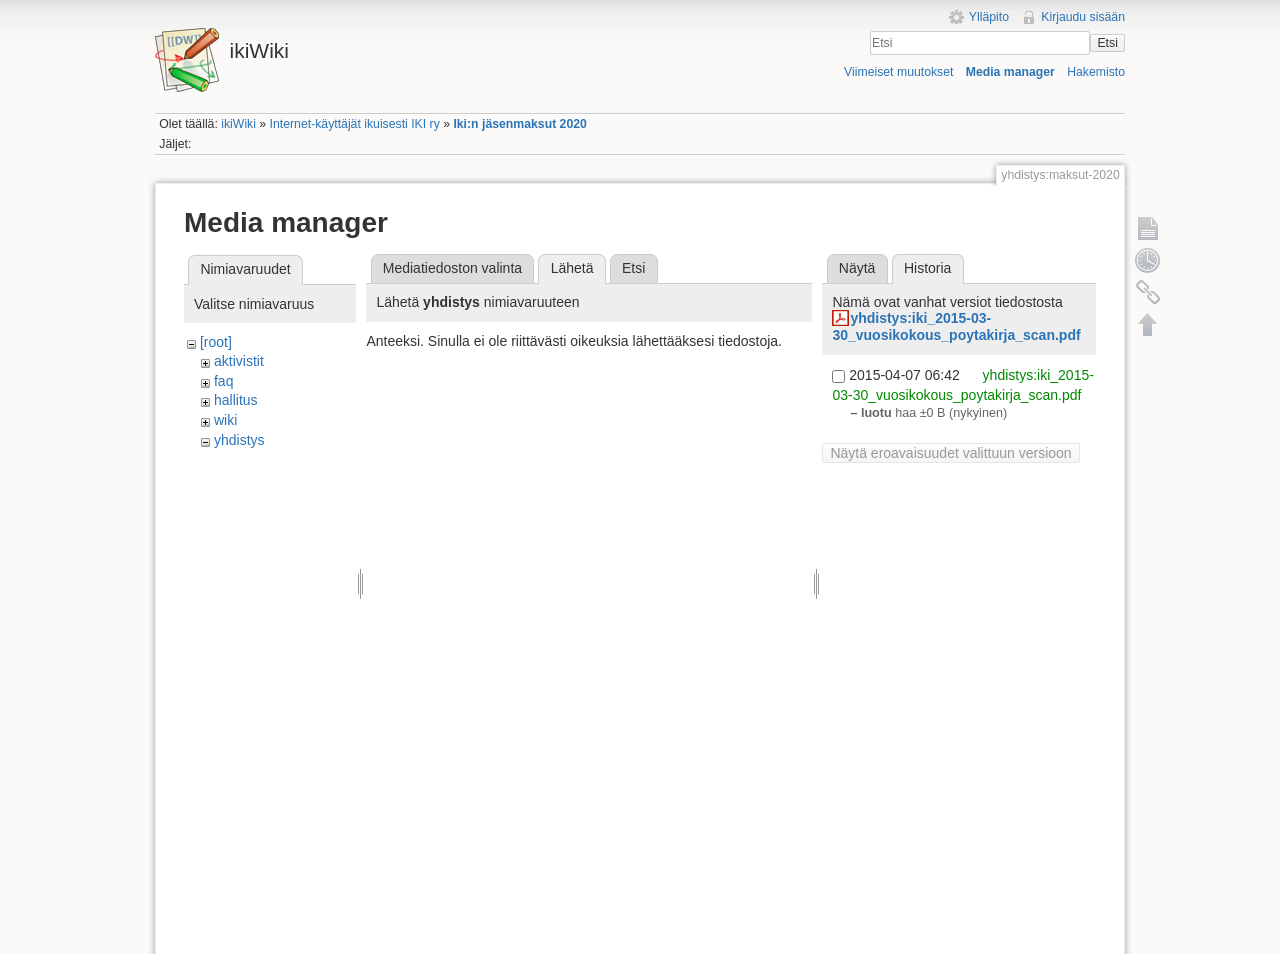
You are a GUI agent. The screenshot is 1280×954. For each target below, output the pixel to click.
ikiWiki (238, 124)
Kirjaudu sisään (1083, 17)
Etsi (1107, 43)
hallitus (236, 400)
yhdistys (239, 440)
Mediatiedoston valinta (452, 268)
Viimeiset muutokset (898, 72)
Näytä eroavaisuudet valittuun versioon (950, 453)
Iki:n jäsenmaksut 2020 (519, 124)
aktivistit (239, 361)
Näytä (857, 268)
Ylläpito (989, 17)
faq (223, 381)
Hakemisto (1096, 72)
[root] (216, 342)
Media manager (1010, 72)
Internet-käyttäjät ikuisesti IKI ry (355, 124)
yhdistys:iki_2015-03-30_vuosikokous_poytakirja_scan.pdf (956, 326)
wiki (225, 420)
